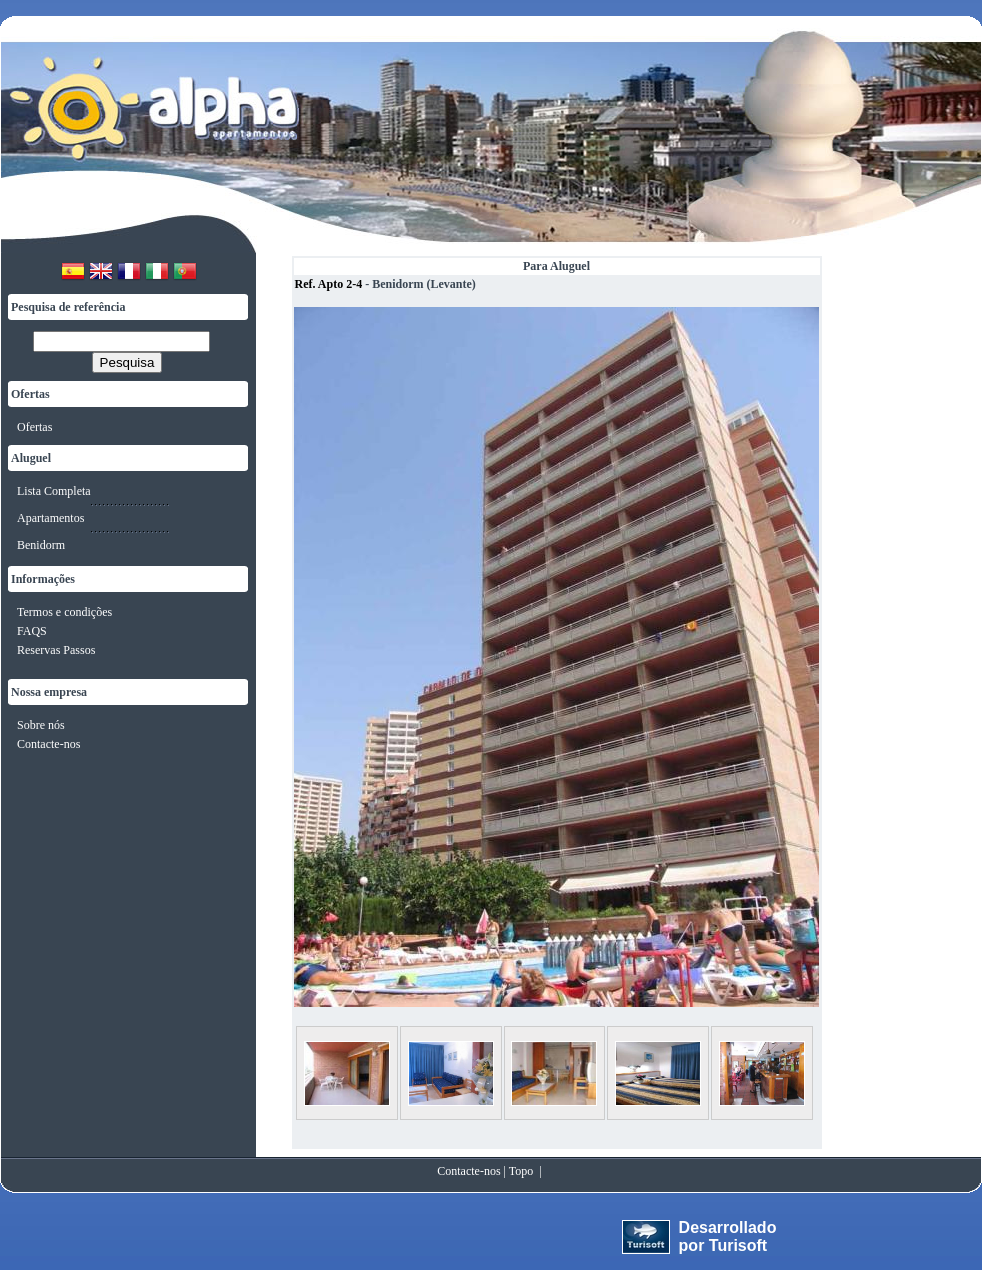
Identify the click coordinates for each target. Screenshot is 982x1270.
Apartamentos (50, 518)
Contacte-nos (48, 744)
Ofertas (34, 427)
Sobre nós (41, 725)
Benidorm (41, 545)
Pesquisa (127, 362)
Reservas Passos (56, 650)
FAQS (32, 631)
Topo (521, 1171)
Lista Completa (54, 491)
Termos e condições (64, 612)
